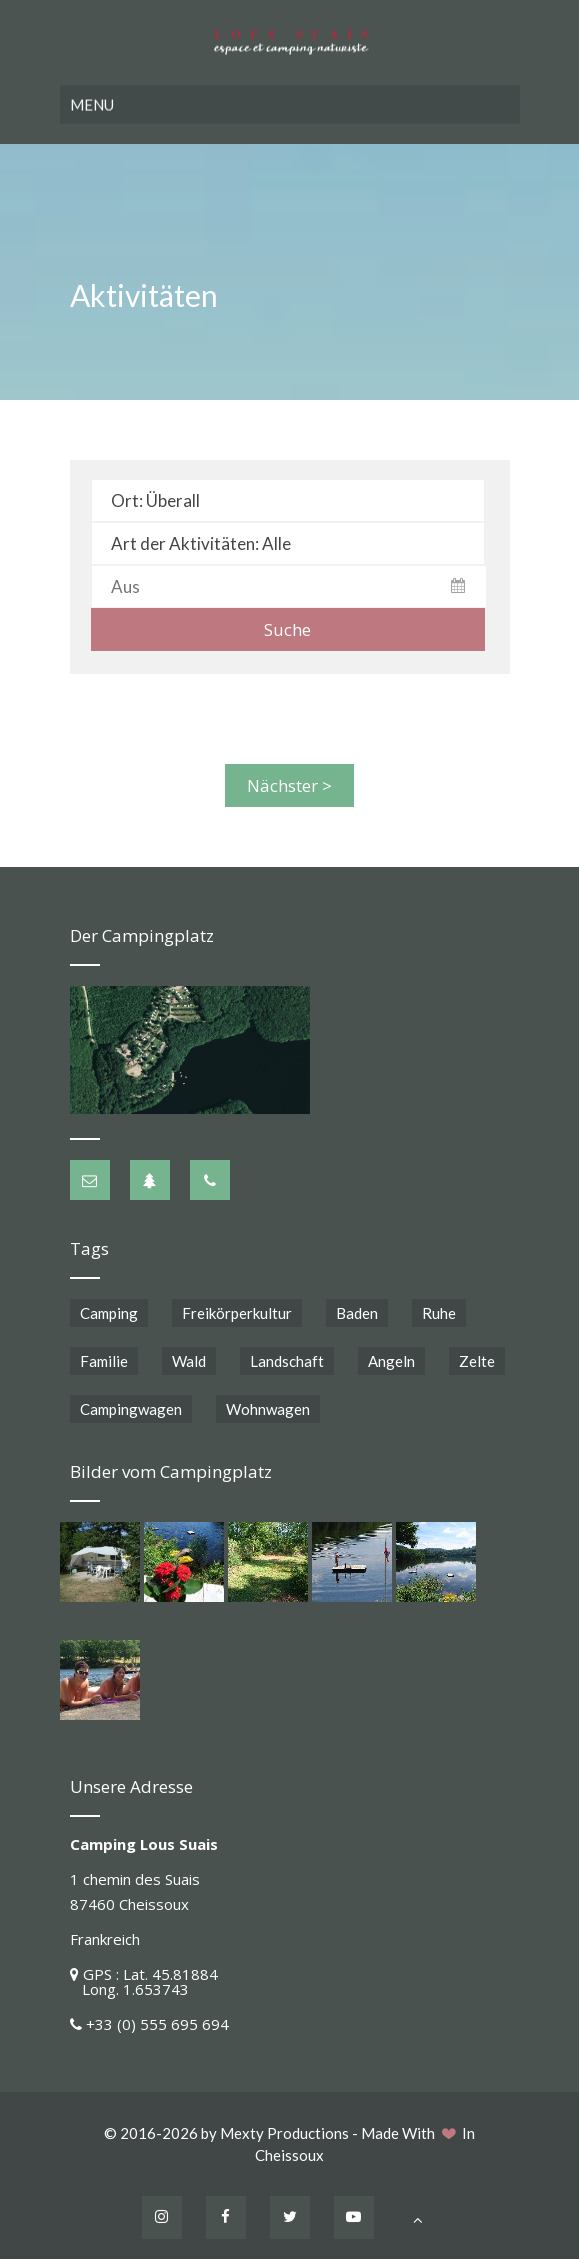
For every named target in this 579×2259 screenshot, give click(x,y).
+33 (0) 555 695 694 (157, 2020)
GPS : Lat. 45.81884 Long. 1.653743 (144, 1977)
